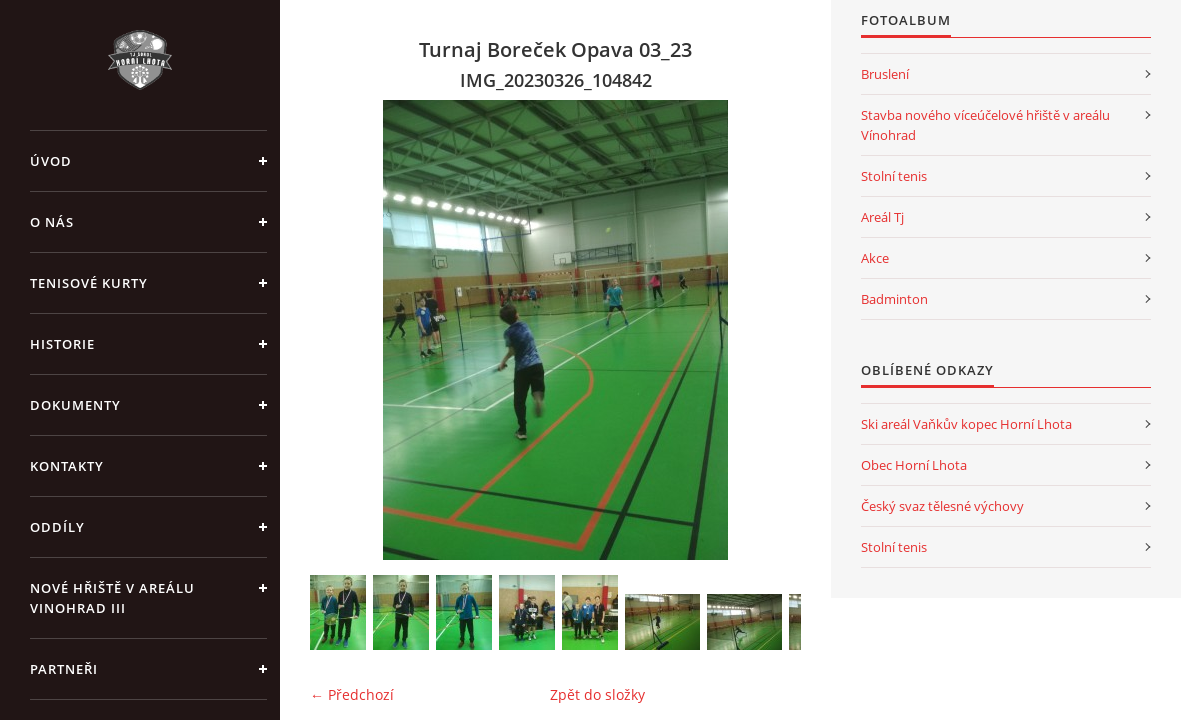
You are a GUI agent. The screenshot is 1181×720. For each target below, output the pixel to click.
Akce (875, 258)
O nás (52, 222)
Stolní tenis (894, 176)
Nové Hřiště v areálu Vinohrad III (112, 598)
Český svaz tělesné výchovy (942, 506)
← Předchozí (352, 694)
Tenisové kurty (89, 283)
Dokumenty (75, 405)
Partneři (64, 669)
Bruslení (885, 74)
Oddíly (57, 527)
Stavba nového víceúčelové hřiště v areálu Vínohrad (985, 125)
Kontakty (67, 466)
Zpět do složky (597, 694)
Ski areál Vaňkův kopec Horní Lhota (966, 424)
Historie (62, 344)
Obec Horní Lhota (914, 465)
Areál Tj (882, 217)
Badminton (894, 299)
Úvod (51, 161)
